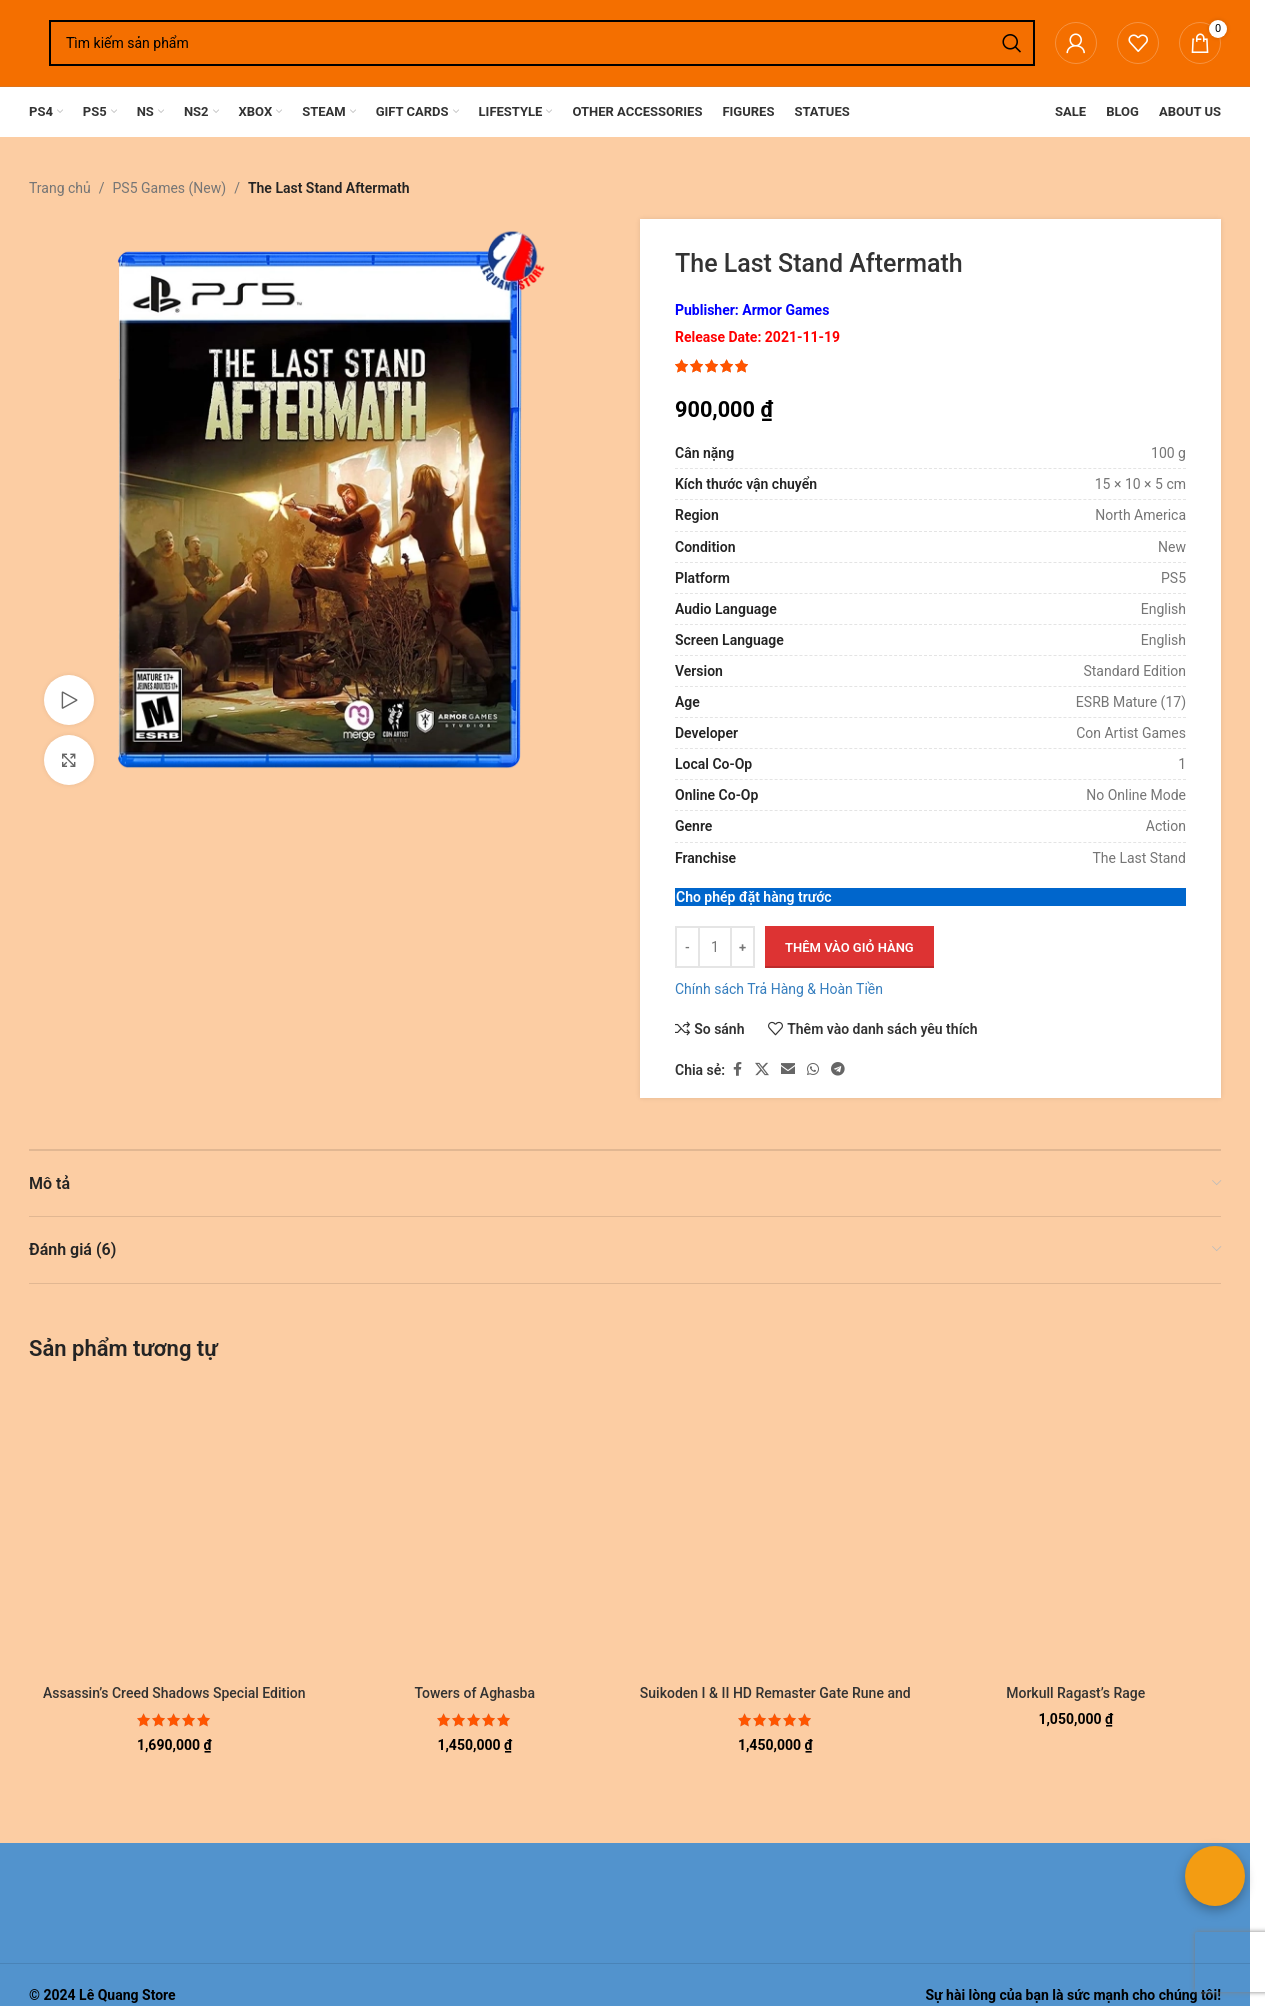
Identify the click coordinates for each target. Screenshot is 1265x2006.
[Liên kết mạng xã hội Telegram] (838, 1070)
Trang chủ (60, 188)
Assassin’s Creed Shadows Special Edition (174, 1693)
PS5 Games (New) (170, 188)
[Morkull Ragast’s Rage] (1076, 1530)
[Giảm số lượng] (687, 948)
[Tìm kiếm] (542, 43)
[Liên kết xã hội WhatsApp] (813, 1070)
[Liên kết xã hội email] (788, 1070)
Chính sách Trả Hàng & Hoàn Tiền (779, 990)
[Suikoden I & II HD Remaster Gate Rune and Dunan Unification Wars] (775, 1530)
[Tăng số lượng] (742, 948)
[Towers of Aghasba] (475, 1530)
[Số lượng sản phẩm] (715, 948)
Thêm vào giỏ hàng (849, 947)
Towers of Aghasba (474, 1693)
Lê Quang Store (127, 1995)
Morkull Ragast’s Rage (1075, 1693)
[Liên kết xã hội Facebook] (737, 1070)
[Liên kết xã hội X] (762, 1070)
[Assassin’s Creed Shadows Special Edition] (174, 1530)
